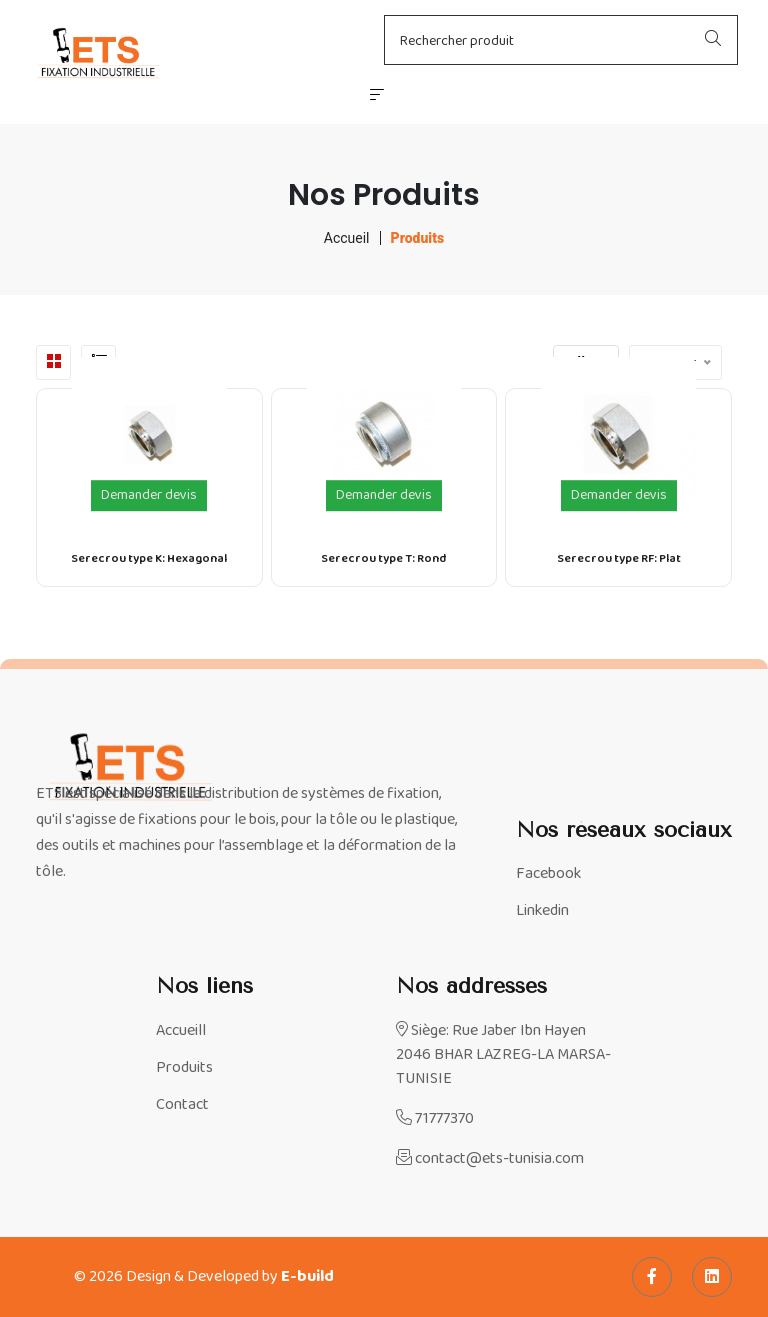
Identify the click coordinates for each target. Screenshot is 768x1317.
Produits (184, 1068)
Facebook (548, 874)
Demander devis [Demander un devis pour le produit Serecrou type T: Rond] (384, 495)
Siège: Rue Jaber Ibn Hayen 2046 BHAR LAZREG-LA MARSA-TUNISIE (503, 1055)
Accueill (181, 1031)
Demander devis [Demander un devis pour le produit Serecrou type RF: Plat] (619, 495)
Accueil (347, 238)
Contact (182, 1105)
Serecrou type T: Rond (383, 559)
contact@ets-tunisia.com (490, 1159)
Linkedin (542, 911)
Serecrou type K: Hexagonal (149, 559)
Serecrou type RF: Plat (619, 559)
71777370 (435, 1119)
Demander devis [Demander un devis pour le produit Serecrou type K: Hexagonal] (149, 495)
